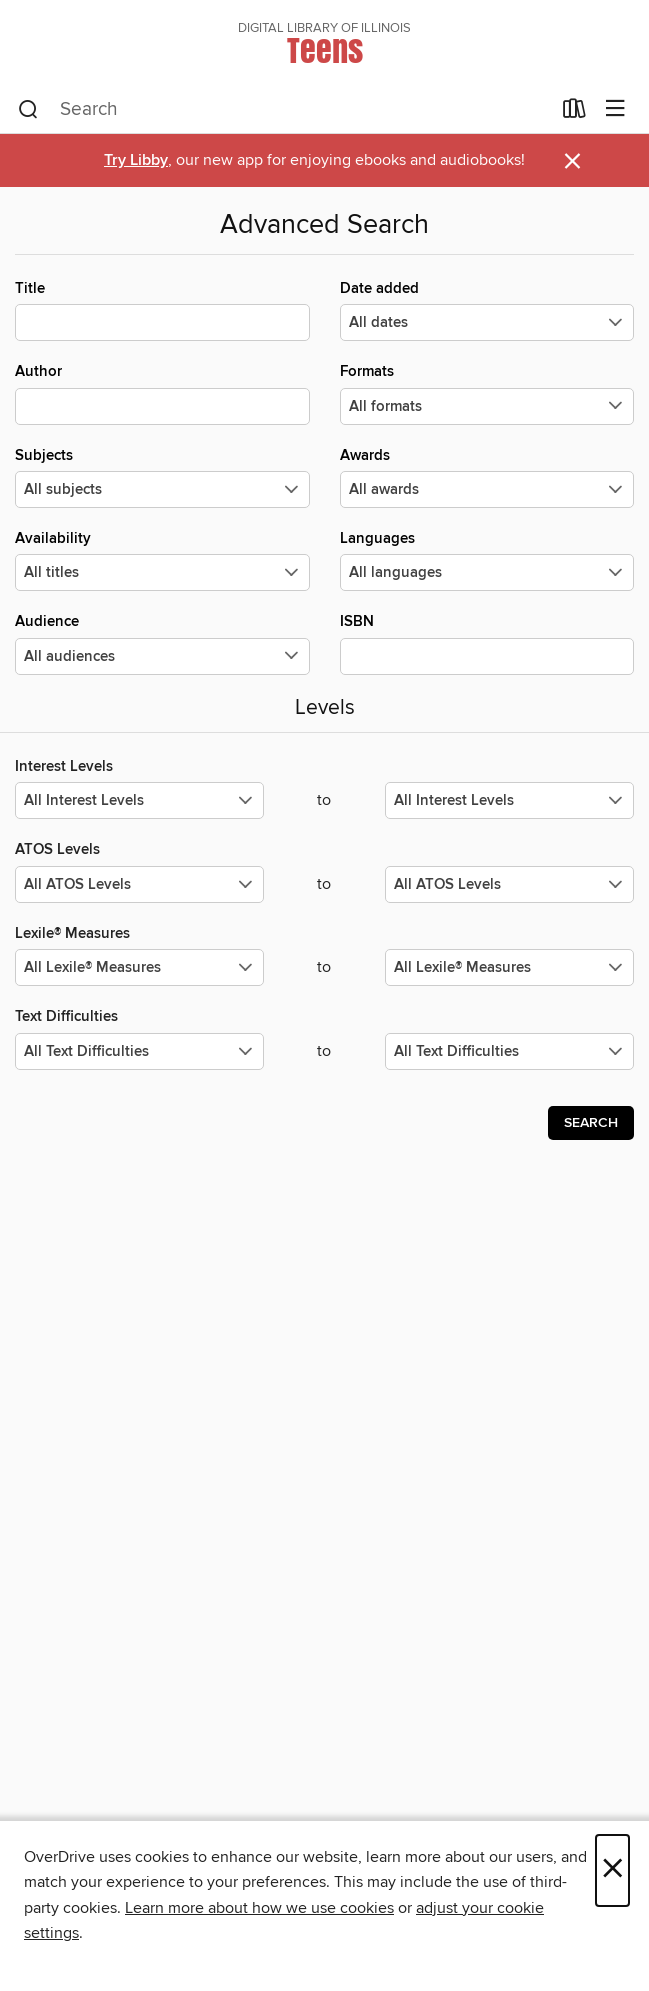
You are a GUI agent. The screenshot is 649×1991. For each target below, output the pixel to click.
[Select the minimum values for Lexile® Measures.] (139, 967)
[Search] (28, 110)
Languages (487, 560)
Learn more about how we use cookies (259, 1908)
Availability (162, 560)
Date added (487, 310)
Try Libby (136, 160)
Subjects (162, 477)
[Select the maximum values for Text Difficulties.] (509, 1051)
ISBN (487, 643)
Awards (487, 477)
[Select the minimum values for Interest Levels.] (139, 800)
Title (162, 310)
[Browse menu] (615, 109)
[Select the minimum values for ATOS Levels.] (139, 884)
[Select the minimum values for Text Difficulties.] (139, 1051)
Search (591, 1123)
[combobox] (284, 110)
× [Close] (612, 1870)
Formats (487, 393)
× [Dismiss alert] (572, 161)
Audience (162, 643)
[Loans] (574, 113)
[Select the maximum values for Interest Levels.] (509, 800)
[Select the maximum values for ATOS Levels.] (509, 884)
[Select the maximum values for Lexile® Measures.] (509, 967)
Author (162, 393)
